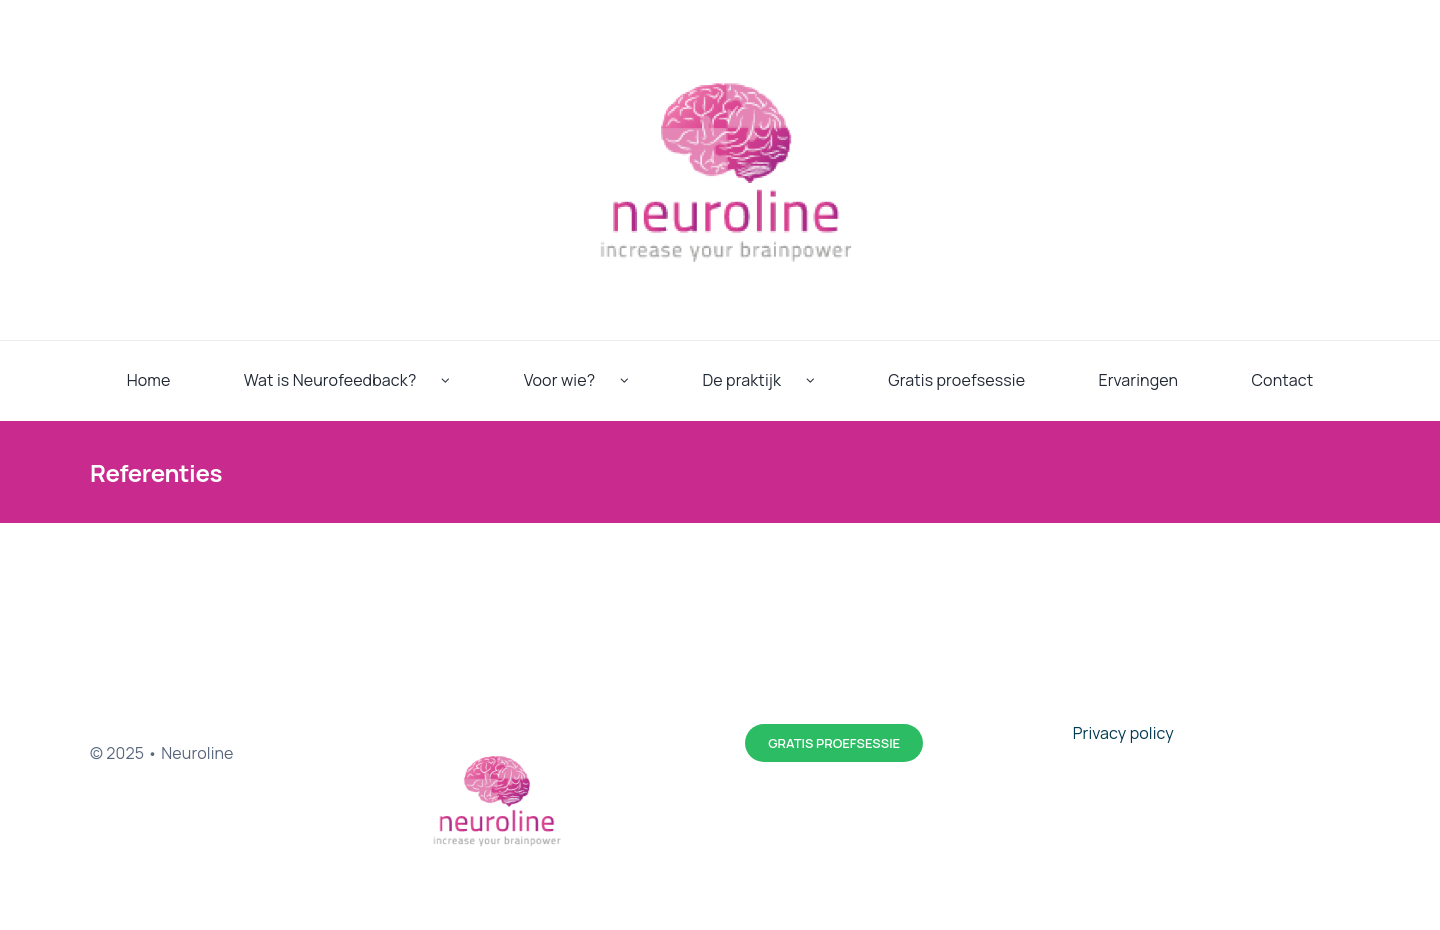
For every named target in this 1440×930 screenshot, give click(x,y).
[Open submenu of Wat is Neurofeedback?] (458, 381)
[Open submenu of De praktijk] (823, 381)
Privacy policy (1123, 733)
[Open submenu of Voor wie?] (637, 381)
